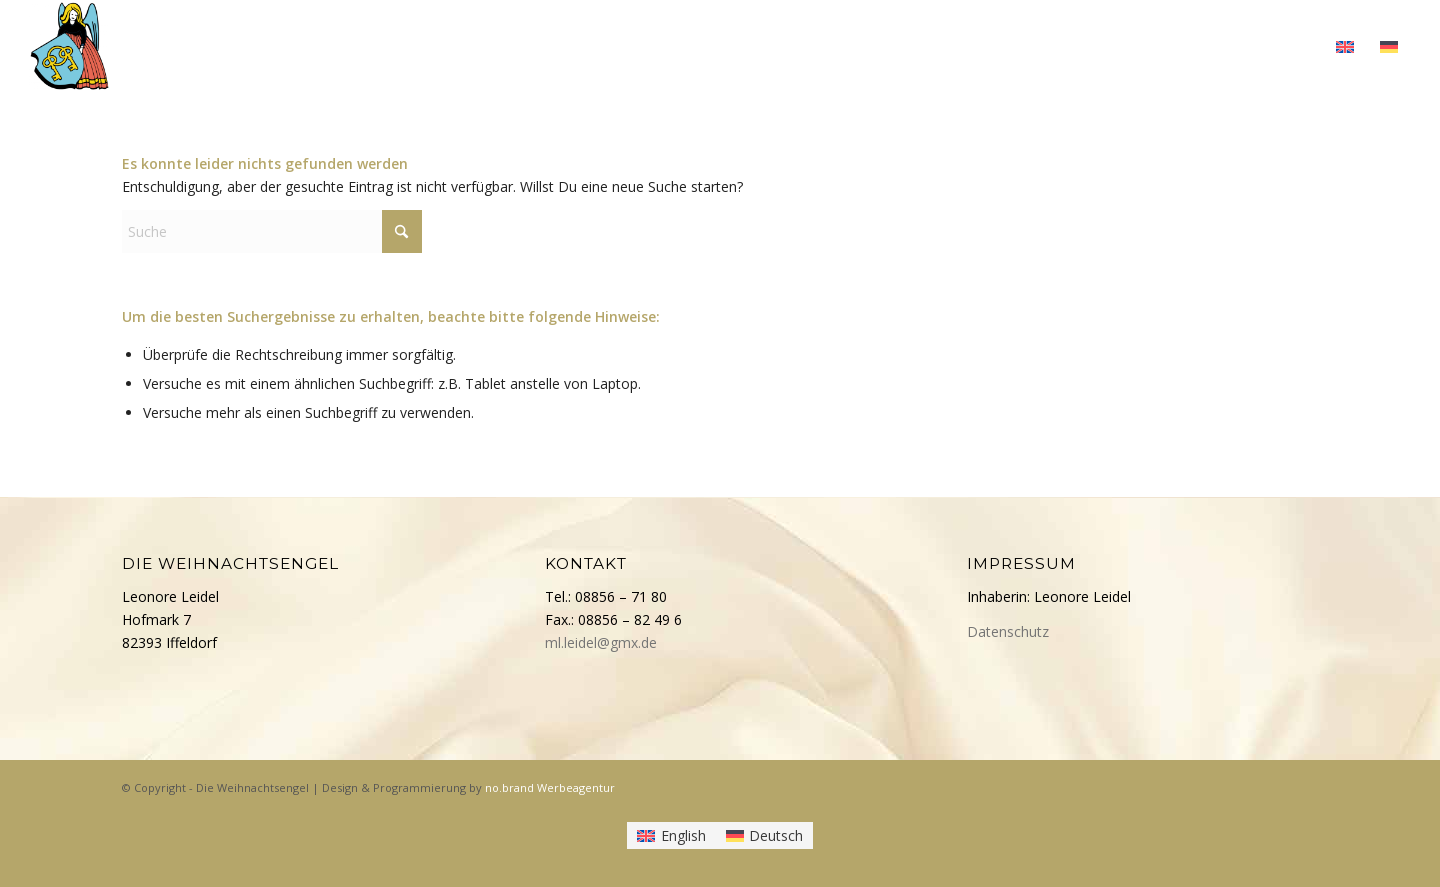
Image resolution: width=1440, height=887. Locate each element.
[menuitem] (864, 45)
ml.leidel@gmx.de (601, 642)
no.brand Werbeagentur (550, 787)
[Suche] (272, 231)
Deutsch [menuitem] (776, 835)
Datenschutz (1008, 631)
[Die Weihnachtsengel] (69, 45)
